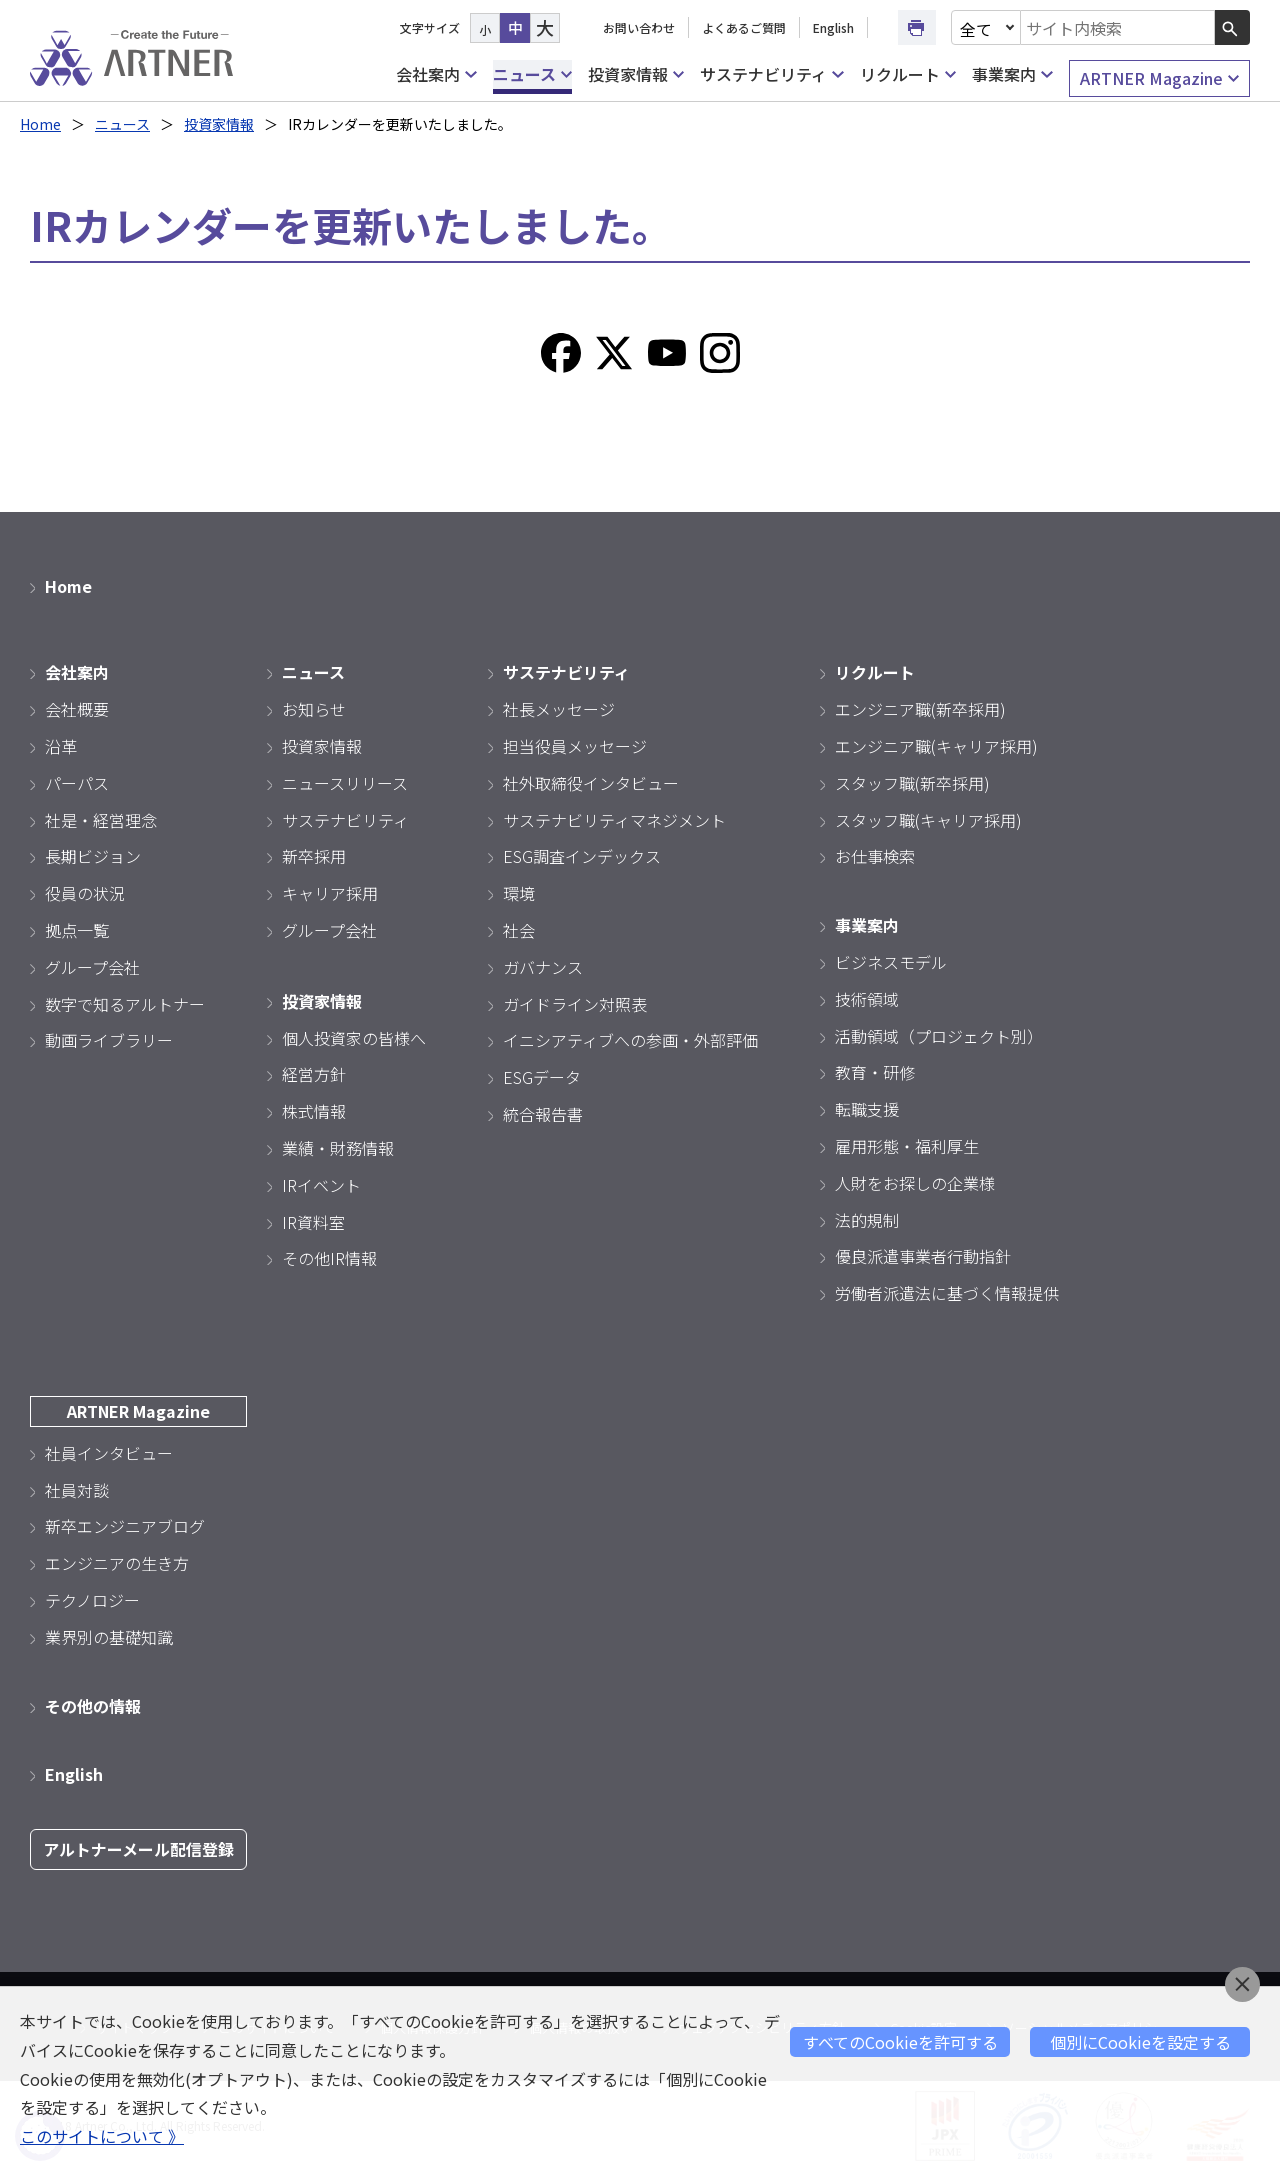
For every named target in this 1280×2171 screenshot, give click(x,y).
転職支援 (867, 1109)
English (833, 27)
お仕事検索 (875, 856)
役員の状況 (85, 893)
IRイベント (321, 1185)
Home (40, 124)
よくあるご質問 (744, 27)
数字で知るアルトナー (125, 1004)
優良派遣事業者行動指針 (923, 1256)
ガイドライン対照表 (575, 1004)
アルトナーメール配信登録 (138, 1849)
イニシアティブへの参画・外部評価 (630, 1040)
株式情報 (314, 1111)
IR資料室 (313, 1222)
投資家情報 (636, 74)
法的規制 (867, 1220)
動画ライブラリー (109, 1040)
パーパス (77, 783)
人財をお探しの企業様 (915, 1183)
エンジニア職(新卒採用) (920, 709)
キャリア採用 (330, 893)
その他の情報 (93, 1706)
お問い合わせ (639, 27)
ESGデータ (542, 1077)
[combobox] (1118, 27)
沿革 (61, 746)
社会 (519, 930)
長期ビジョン (93, 856)
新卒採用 (314, 856)
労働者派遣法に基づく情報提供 (947, 1293)
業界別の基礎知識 (109, 1637)
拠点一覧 (77, 930)
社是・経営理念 (101, 820)
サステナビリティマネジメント (614, 820)
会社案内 (436, 74)
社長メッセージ (559, 709)
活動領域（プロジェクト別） (939, 1036)
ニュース (532, 74)
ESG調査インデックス (582, 856)
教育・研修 (875, 1072)
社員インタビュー (109, 1453)
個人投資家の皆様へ (354, 1038)
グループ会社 (92, 967)
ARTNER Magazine (1159, 78)
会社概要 (77, 709)
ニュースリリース (345, 783)
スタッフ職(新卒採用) (912, 783)
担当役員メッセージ (575, 746)
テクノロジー (92, 1600)
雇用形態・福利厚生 (907, 1146)
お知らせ (314, 709)
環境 (519, 893)
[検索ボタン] (1232, 27)
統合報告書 (543, 1114)
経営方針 (314, 1074)
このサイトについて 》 (102, 2136)
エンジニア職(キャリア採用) (936, 746)
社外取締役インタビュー (591, 783)
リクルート (908, 74)
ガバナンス (543, 967)
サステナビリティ (771, 74)
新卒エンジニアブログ (125, 1526)
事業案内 (1012, 74)
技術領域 (867, 999)
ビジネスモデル (891, 962)
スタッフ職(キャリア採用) (928, 820)
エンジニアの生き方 (117, 1563)
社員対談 (77, 1490)
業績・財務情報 (338, 1148)
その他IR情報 (329, 1258)
